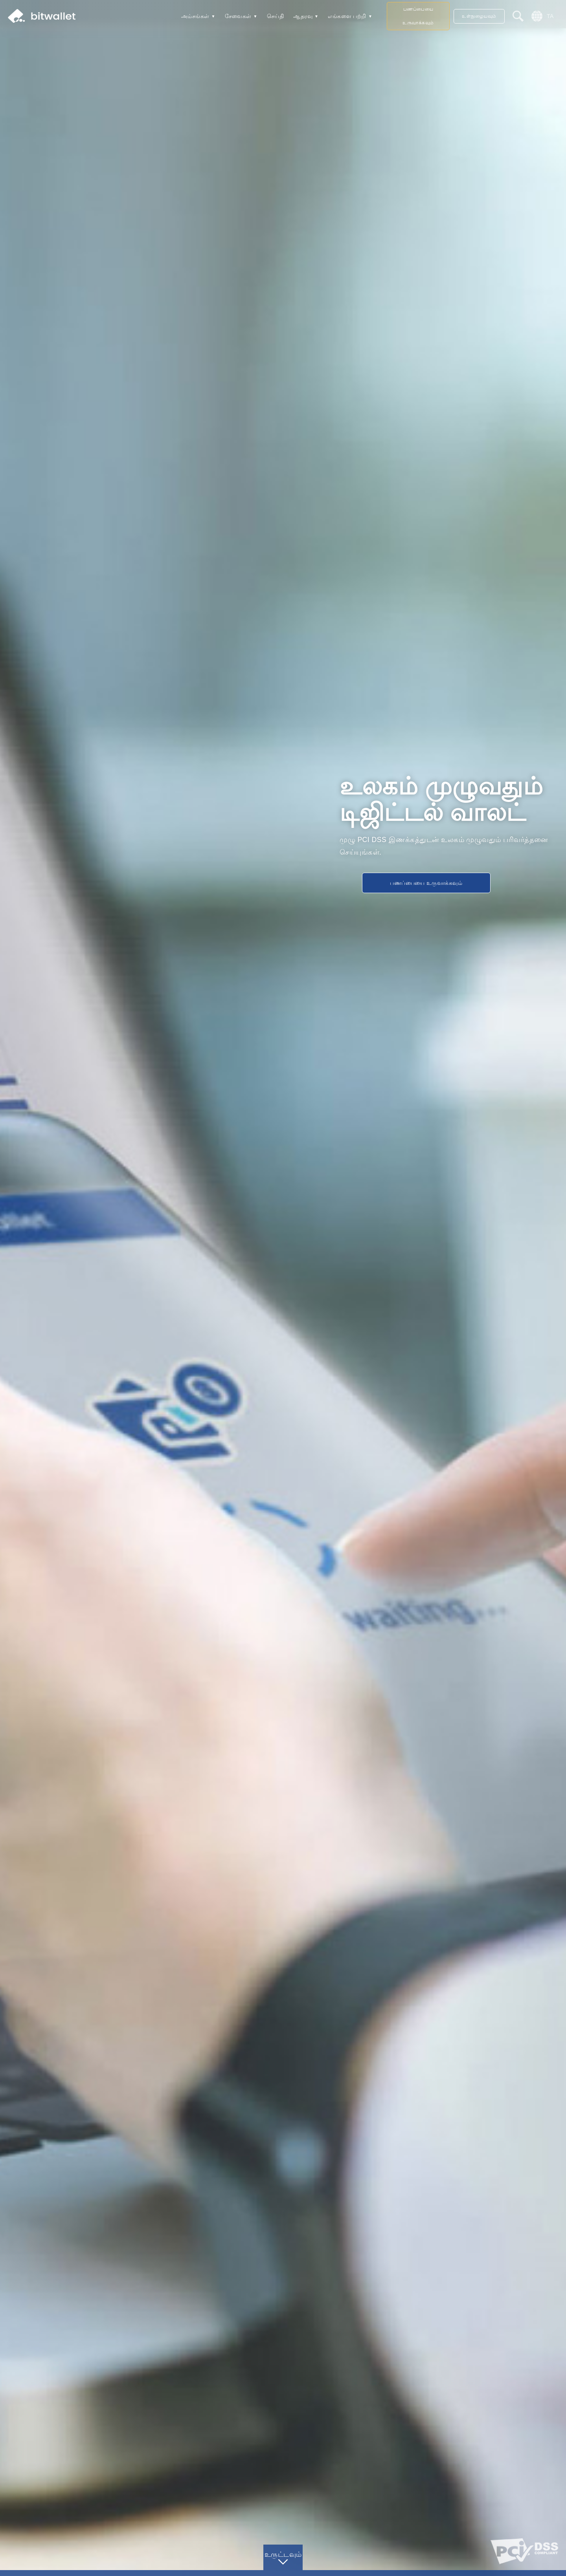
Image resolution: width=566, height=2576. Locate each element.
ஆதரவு (302, 16)
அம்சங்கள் (195, 16)
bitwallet (41, 16)
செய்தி (275, 16)
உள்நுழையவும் (479, 16)
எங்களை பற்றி (347, 16)
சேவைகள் (238, 16)
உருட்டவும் (283, 2554)
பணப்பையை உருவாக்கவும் (418, 16)
